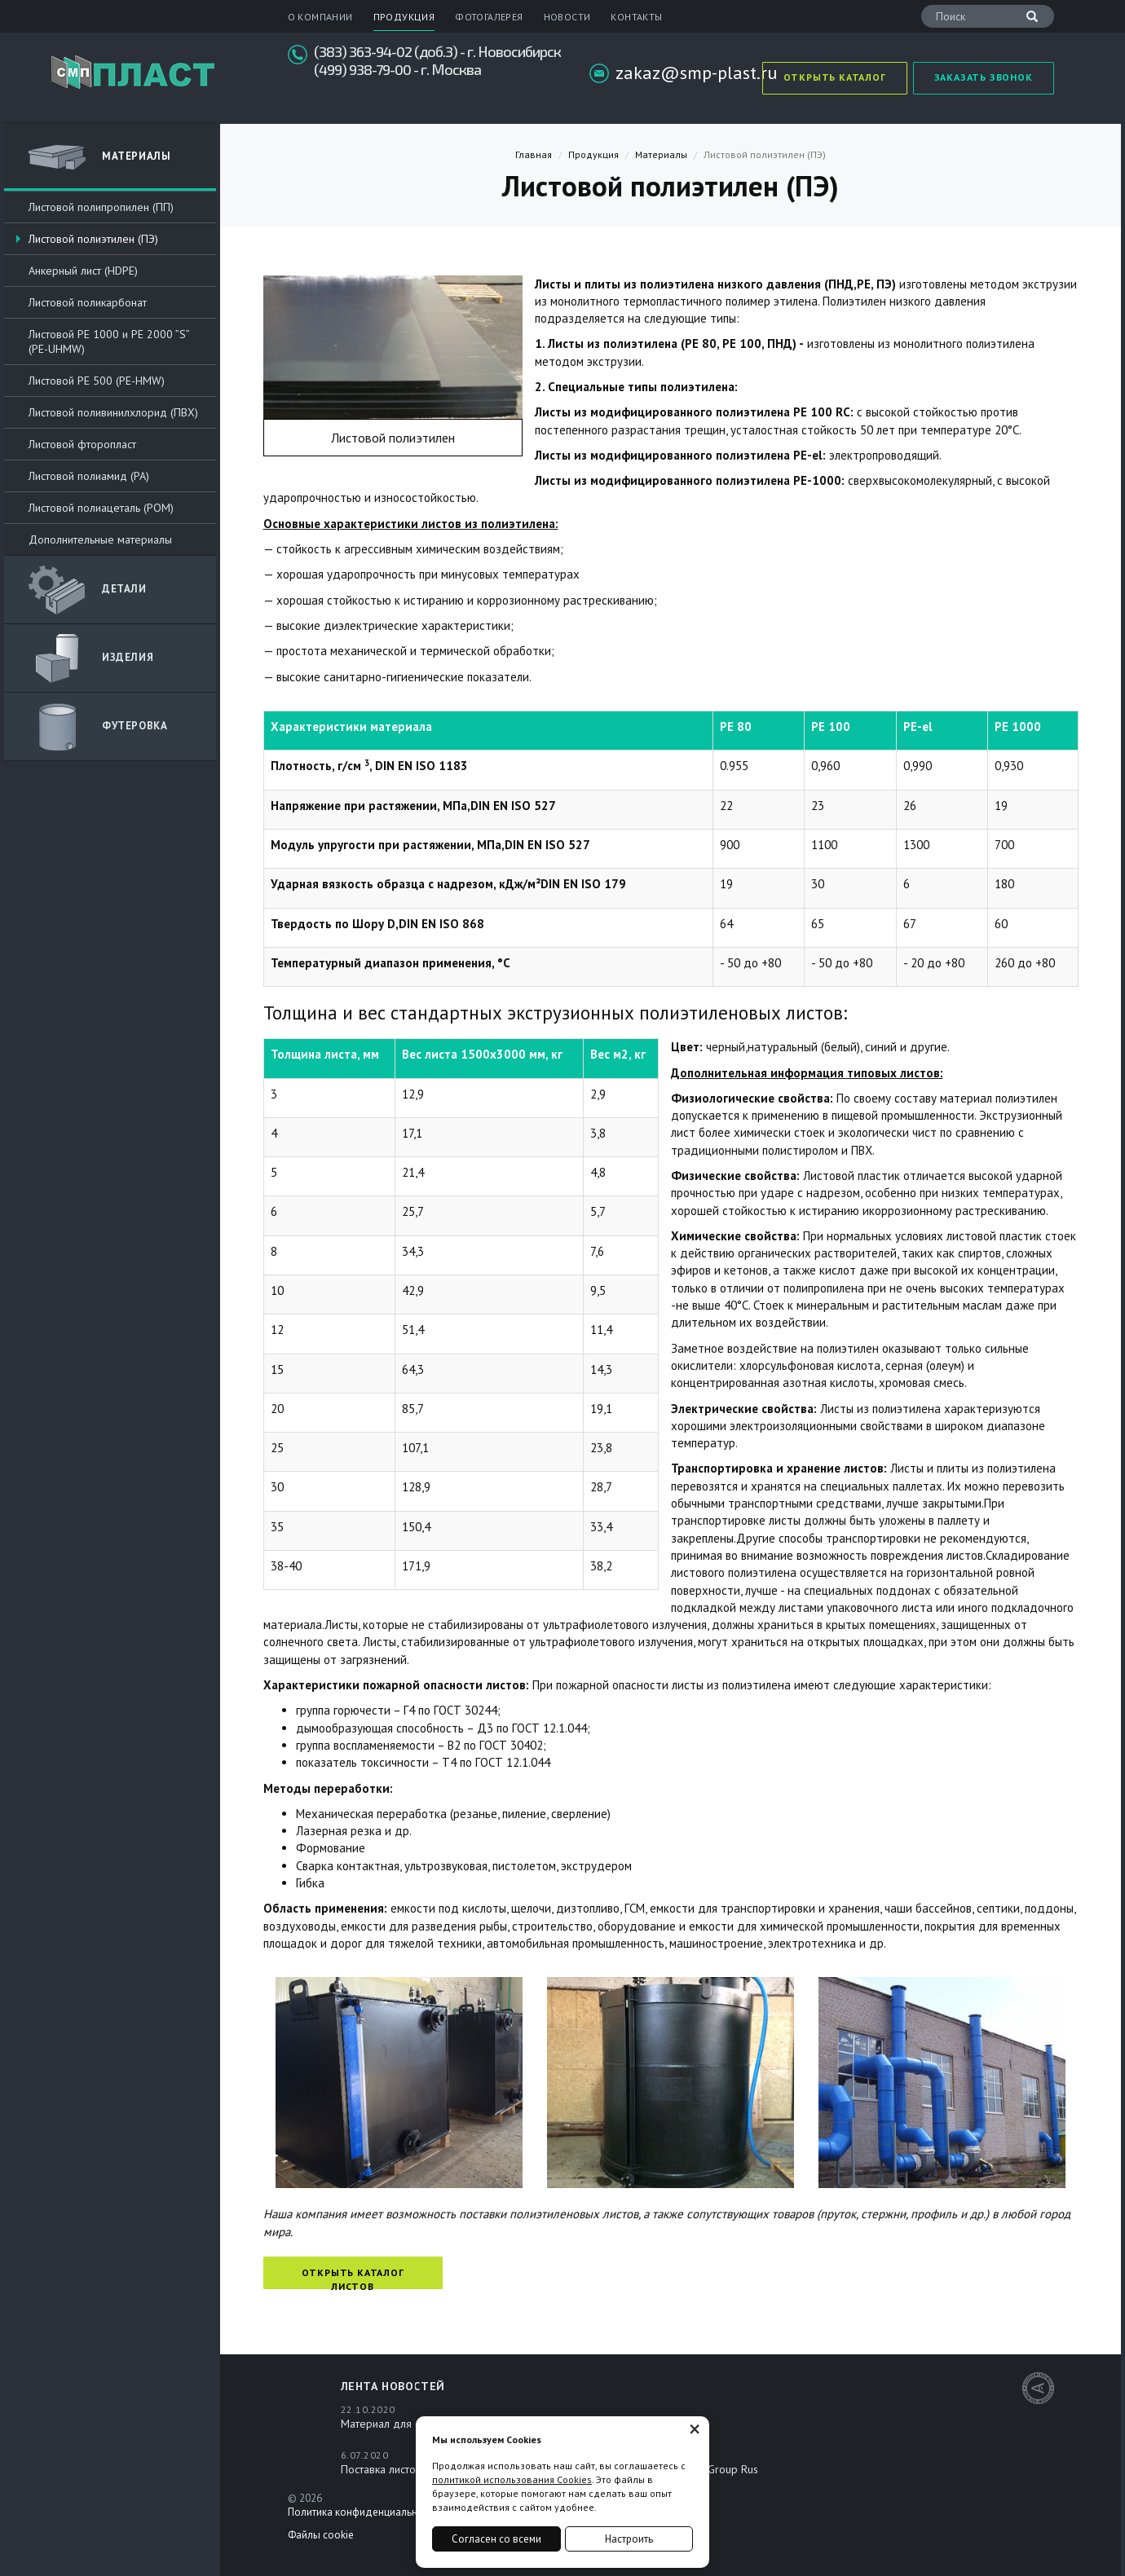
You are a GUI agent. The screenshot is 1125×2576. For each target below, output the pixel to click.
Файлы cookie (321, 2535)
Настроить (629, 2539)
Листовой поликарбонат (88, 302)
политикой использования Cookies (512, 2479)
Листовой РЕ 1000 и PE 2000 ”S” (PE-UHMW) (109, 341)
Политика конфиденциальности (363, 2512)
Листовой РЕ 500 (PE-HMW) (97, 380)
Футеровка (98, 726)
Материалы (99, 157)
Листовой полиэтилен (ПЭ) (93, 238)
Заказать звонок (983, 77)
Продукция (404, 17)
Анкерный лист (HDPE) (83, 270)
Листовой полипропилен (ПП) (101, 207)
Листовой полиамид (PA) (89, 476)
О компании (320, 17)
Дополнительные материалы (100, 539)
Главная (533, 154)
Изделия (91, 658)
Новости (567, 17)
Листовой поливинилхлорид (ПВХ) (113, 412)
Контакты (636, 17)
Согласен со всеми (496, 2539)
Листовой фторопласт (82, 444)
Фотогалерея (489, 17)
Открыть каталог (834, 77)
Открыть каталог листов (353, 2277)
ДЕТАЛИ (88, 590)
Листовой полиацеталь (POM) (101, 507)
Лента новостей (393, 2386)
